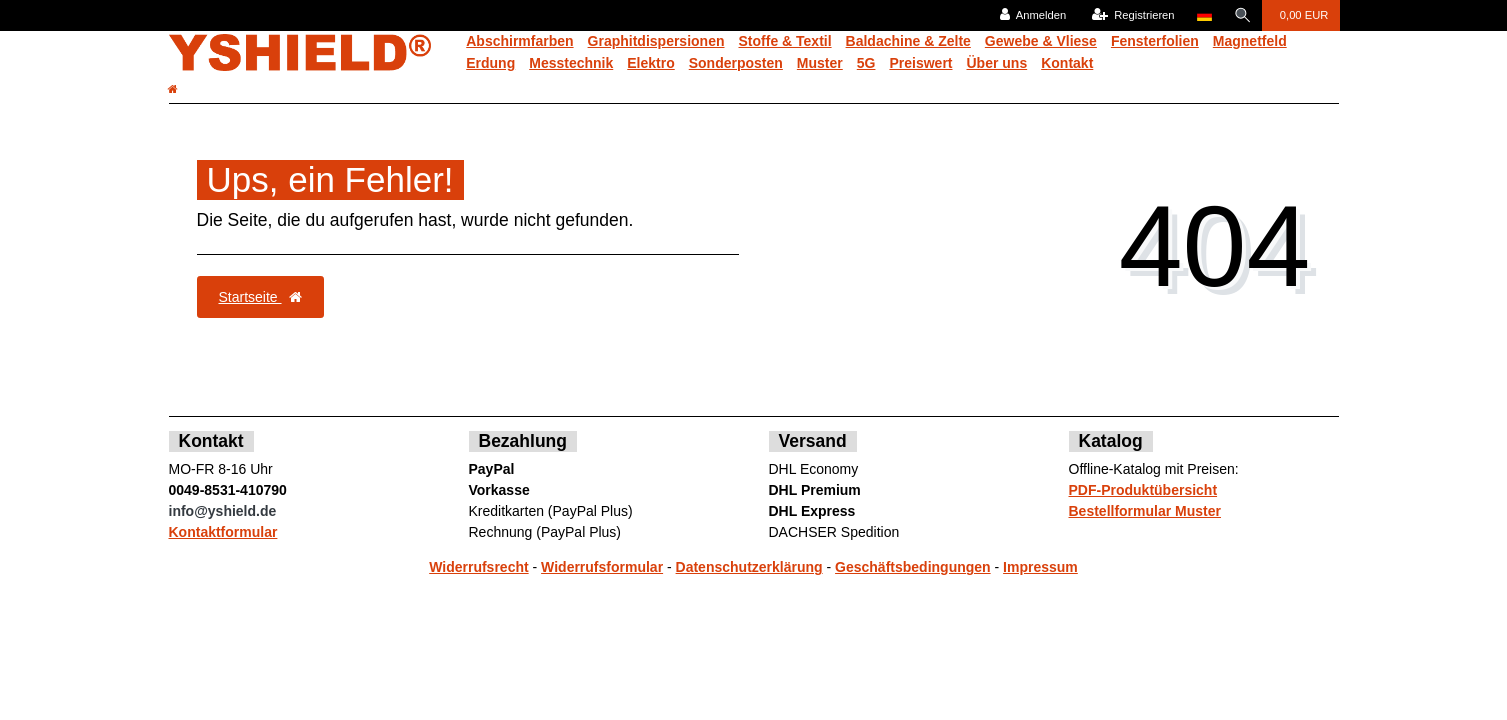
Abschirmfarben (519, 41)
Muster (820, 63)
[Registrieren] (1131, 15)
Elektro (650, 63)
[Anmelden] (1031, 15)
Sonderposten (736, 63)
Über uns (997, 63)
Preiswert (920, 63)
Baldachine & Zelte (908, 41)
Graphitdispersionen (656, 41)
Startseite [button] (260, 297)
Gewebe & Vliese (1041, 41)
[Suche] (1242, 15)
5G (866, 63)
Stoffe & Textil (785, 41)
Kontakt (1067, 63)
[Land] (1202, 15)
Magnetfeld (1250, 41)
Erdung (490, 63)
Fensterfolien (1155, 41)
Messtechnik (571, 63)
